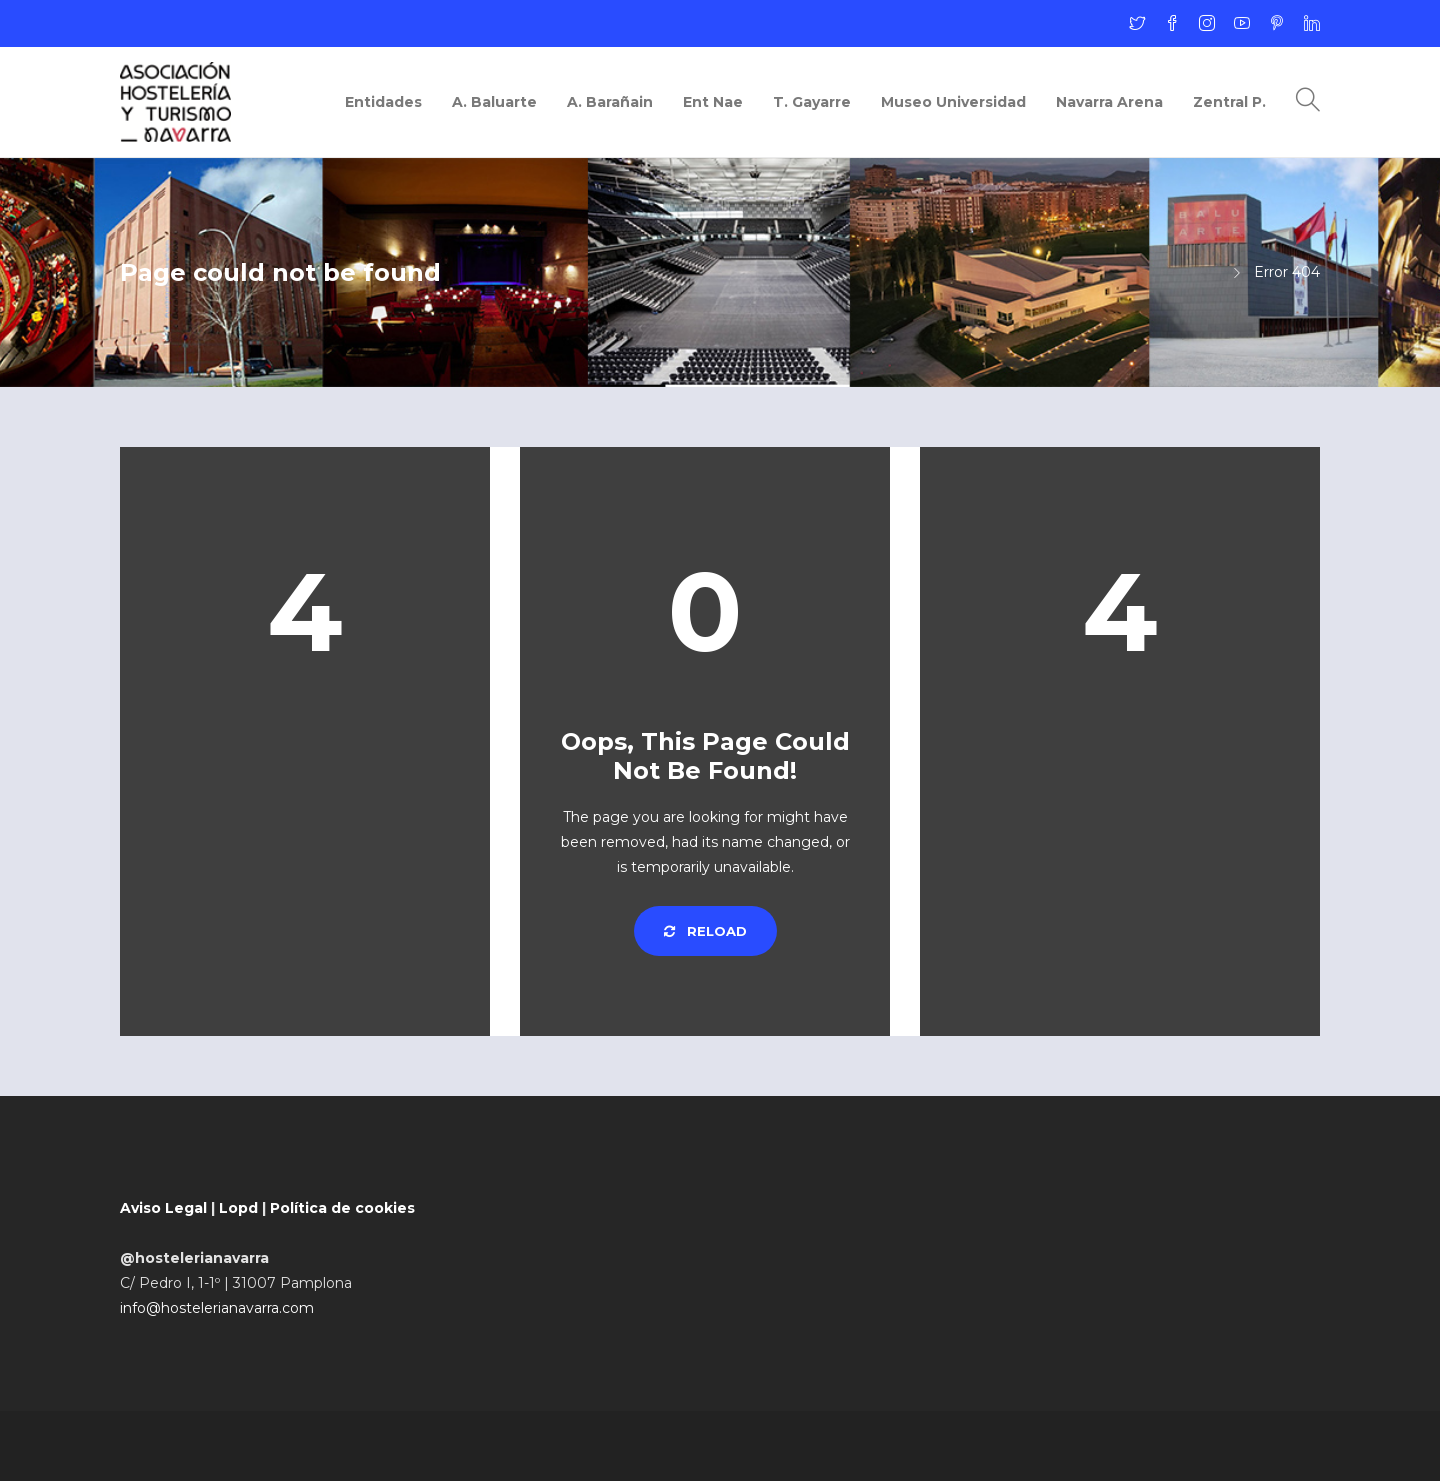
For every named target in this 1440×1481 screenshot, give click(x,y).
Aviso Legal (163, 1208)
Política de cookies (342, 1208)
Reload (705, 931)
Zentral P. (1229, 102)
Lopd (238, 1208)
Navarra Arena (1109, 102)
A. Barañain (610, 102)
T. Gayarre (812, 102)
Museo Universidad (953, 102)
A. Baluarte (494, 102)
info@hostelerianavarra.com (217, 1308)
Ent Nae (713, 102)
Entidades (383, 102)
